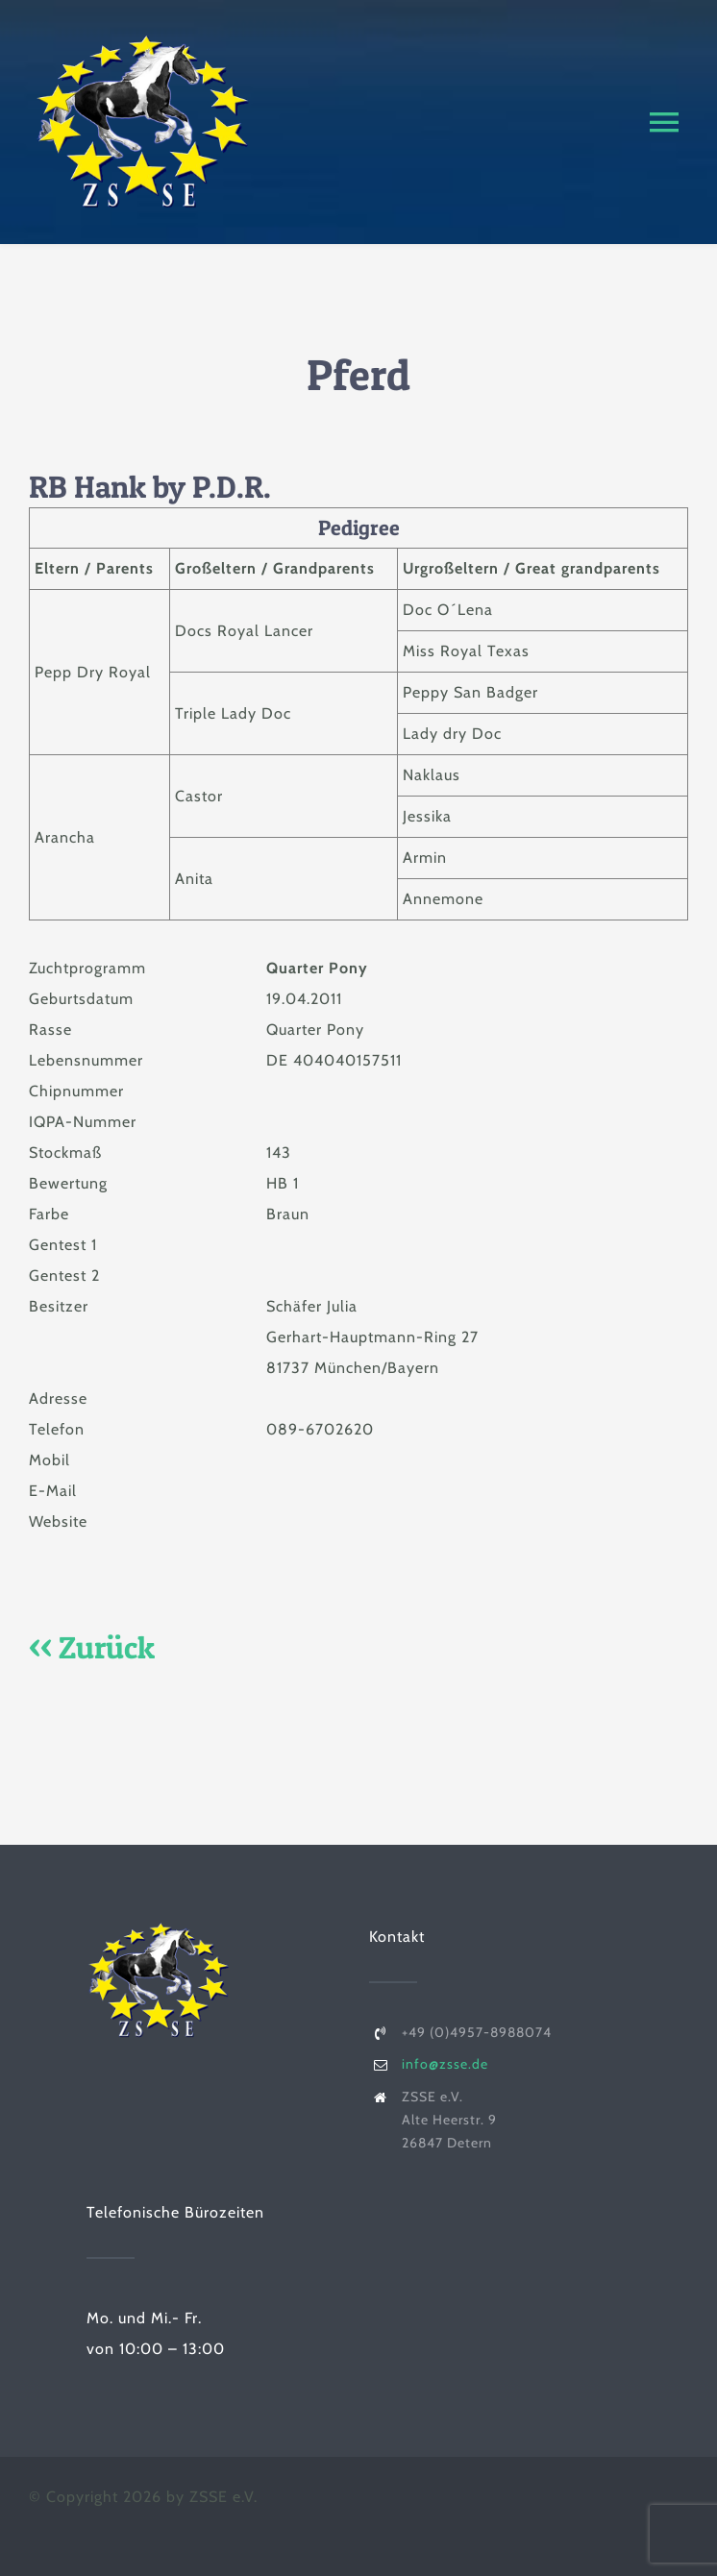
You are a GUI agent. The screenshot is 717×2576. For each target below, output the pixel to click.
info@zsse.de (445, 2064)
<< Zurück (92, 1647)
